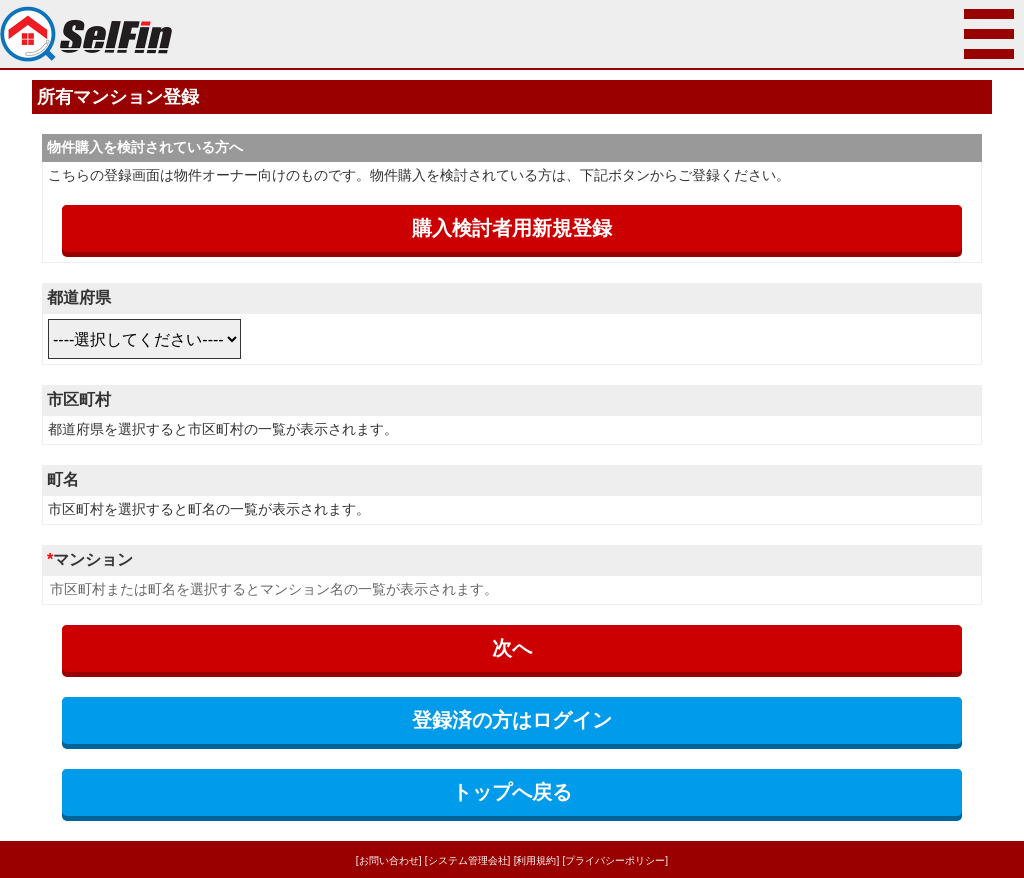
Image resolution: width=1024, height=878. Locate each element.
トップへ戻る (512, 792)
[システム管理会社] (468, 860)
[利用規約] (537, 860)
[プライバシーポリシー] (616, 860)
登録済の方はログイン (512, 720)
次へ (512, 648)
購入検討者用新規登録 (512, 228)
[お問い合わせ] (389, 860)
